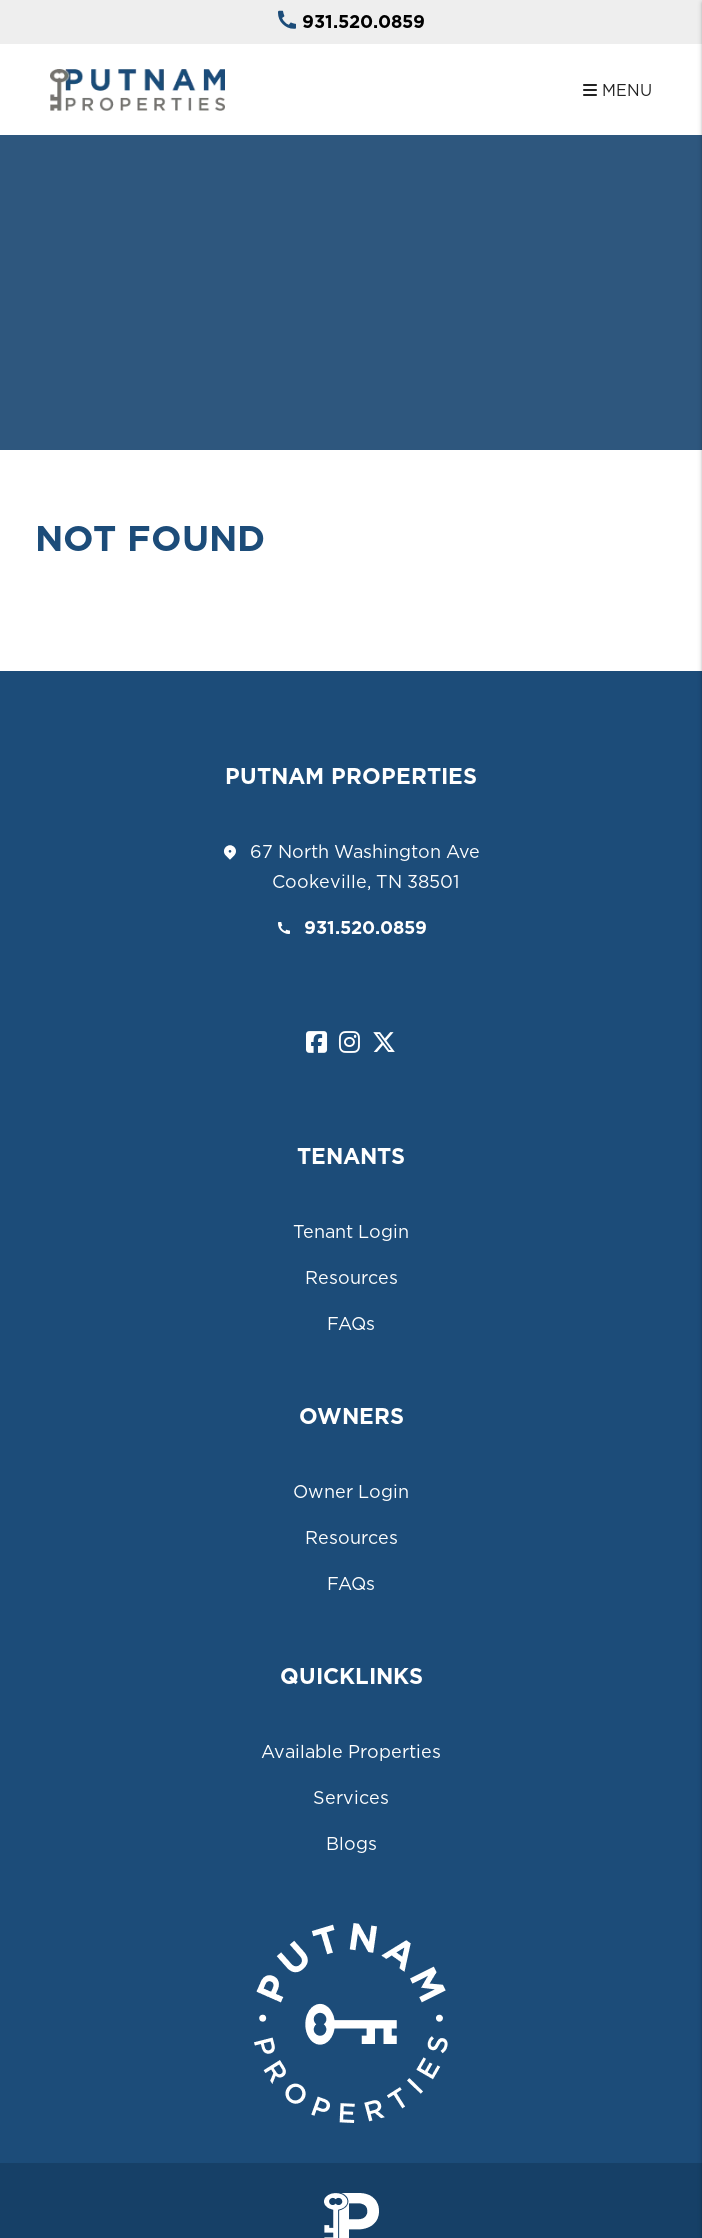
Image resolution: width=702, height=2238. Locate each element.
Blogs (351, 1843)
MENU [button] (617, 90)
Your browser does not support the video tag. (351, 225)
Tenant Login (351, 1231)
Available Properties (351, 1751)
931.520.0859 (363, 21)
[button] (316, 1043)
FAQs (351, 1323)
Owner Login (351, 1491)
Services (351, 1797)
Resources (351, 1277)
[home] (137, 88)
